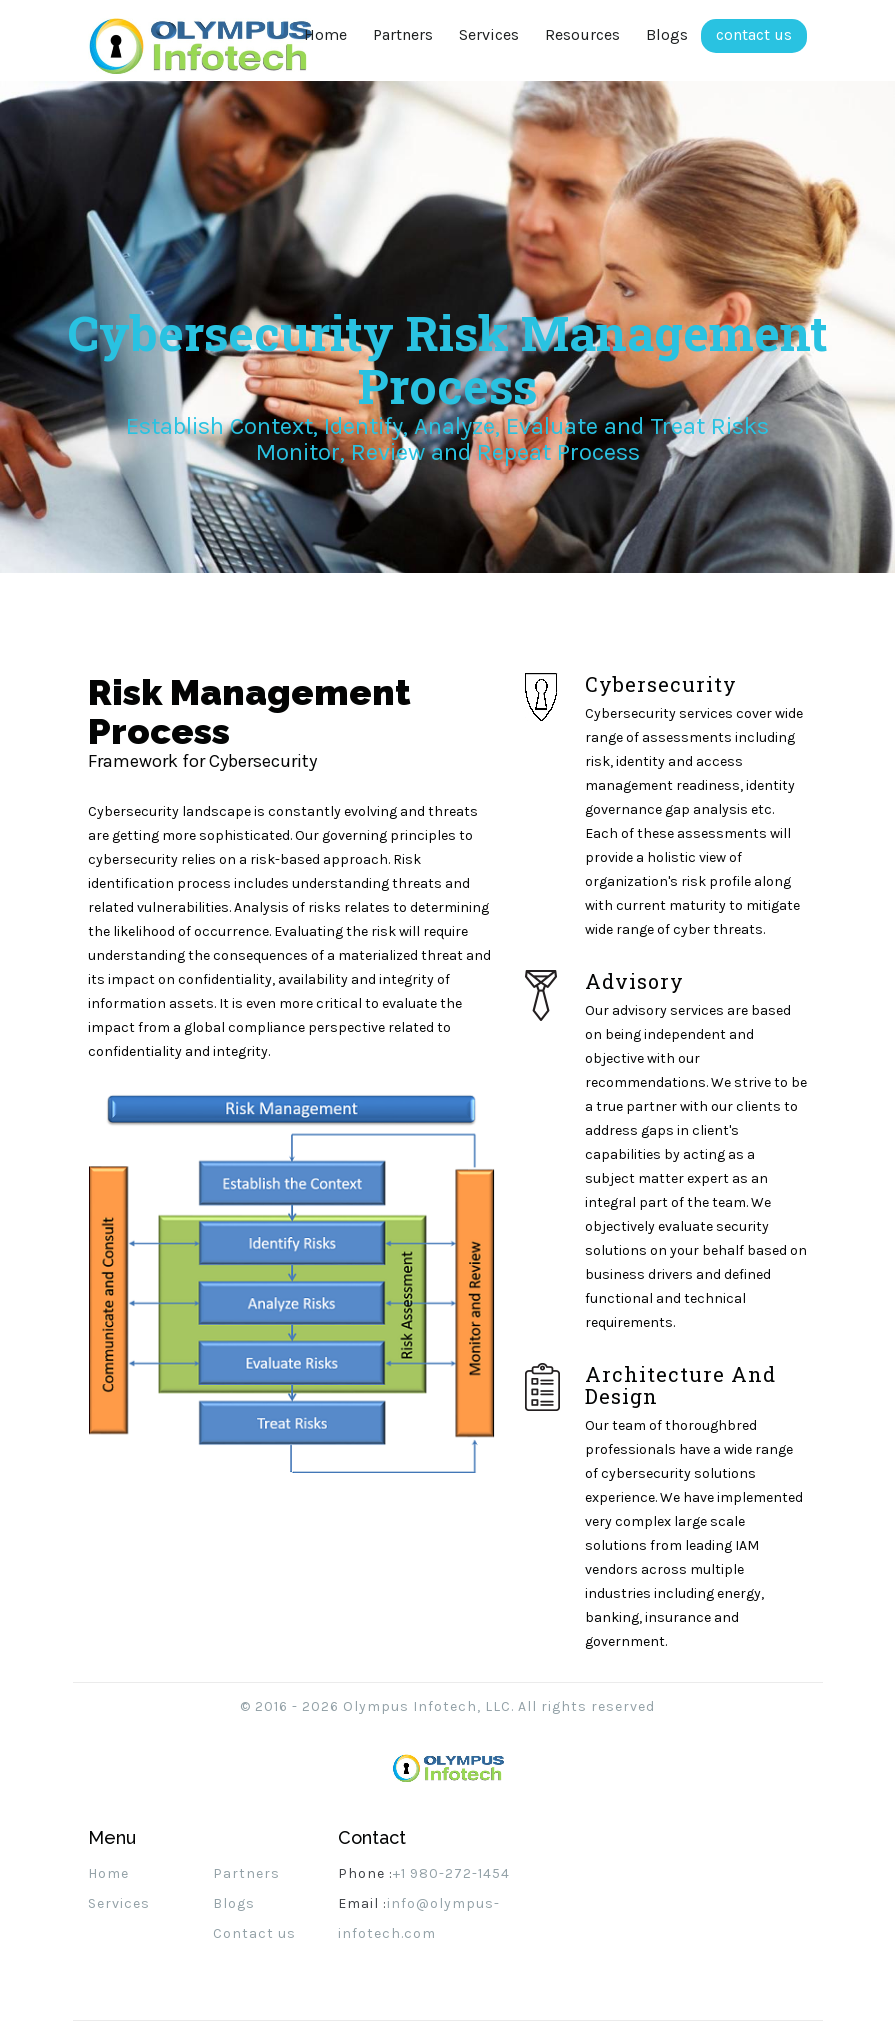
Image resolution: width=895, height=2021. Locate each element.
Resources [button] (582, 34)
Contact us (254, 1933)
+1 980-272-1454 (451, 1873)
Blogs (667, 34)
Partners (403, 34)
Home (332, 34)
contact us (754, 34)
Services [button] (489, 34)
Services (119, 1903)
